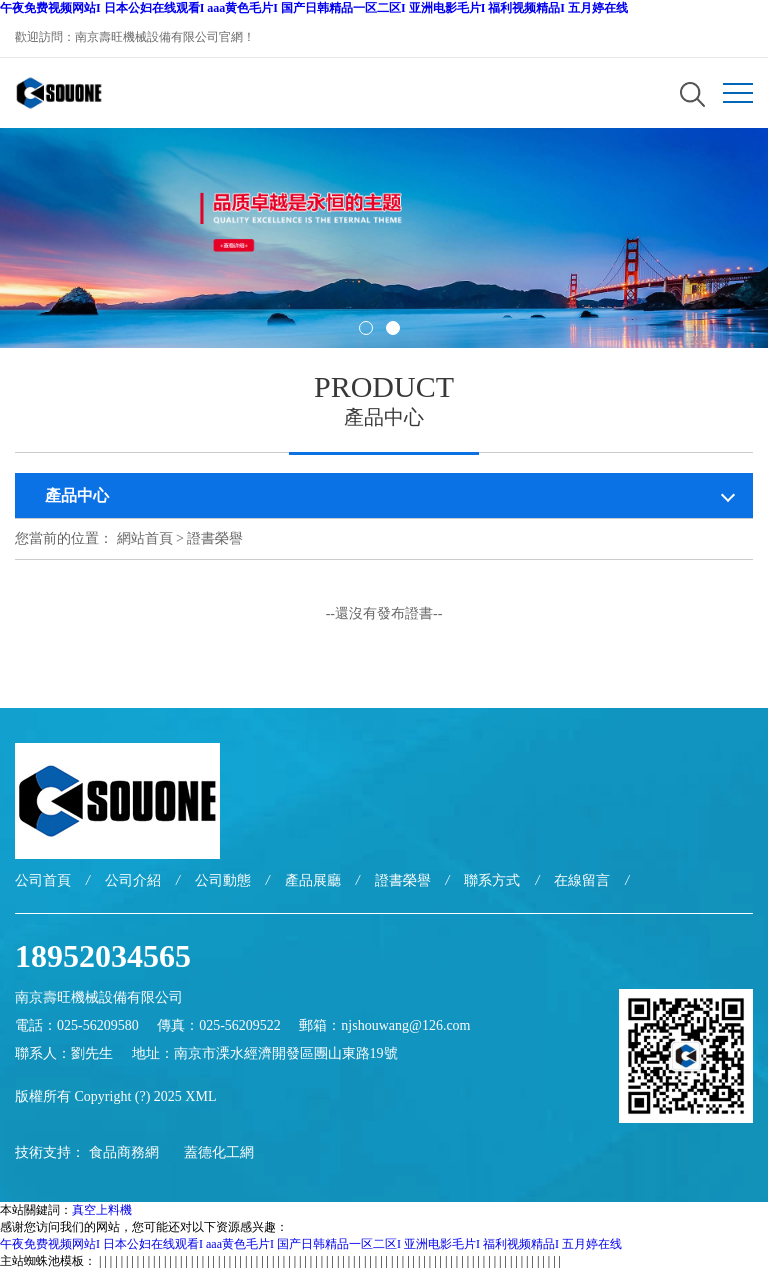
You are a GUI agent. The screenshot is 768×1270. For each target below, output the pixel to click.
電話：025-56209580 (77, 1025)
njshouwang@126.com (405, 1025)
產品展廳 (313, 880)
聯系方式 (492, 880)
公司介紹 (133, 880)
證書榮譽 (215, 538)
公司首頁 (43, 880)
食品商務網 (124, 1152)
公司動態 (223, 880)
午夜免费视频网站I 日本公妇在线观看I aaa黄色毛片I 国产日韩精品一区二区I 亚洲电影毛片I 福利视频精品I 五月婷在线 (314, 8)
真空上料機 (102, 1210)
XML (200, 1096)
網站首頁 (145, 538)
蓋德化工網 (219, 1152)
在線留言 (582, 880)
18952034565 (103, 956)
